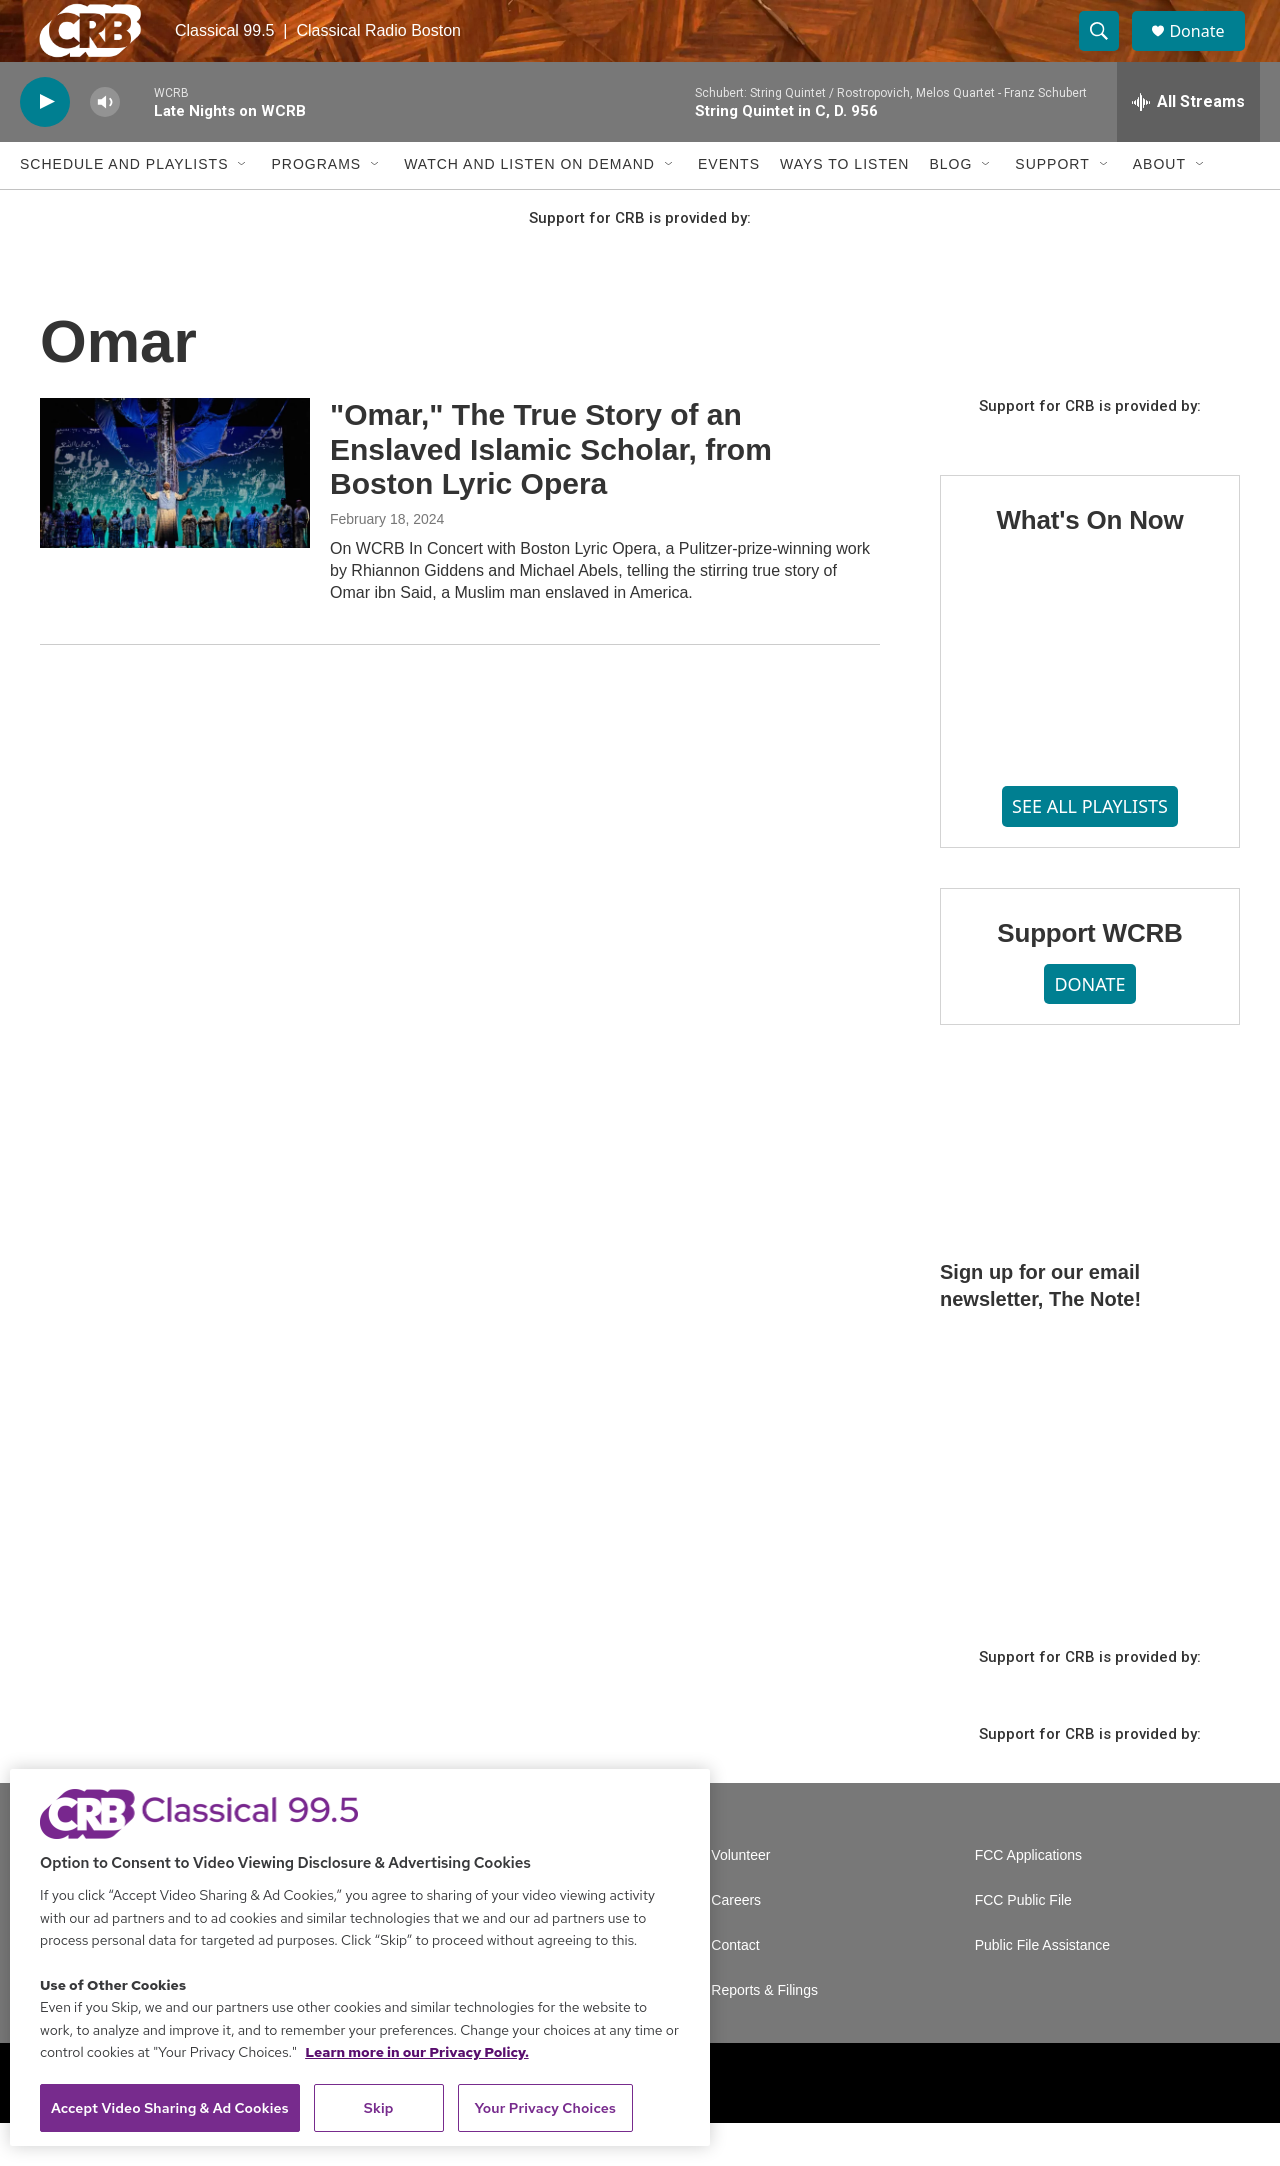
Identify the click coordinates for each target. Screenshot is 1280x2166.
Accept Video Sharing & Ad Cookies (170, 2108)
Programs (316, 208)
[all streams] (1188, 145)
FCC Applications (1028, 1898)
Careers (736, 1943)
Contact (735, 1988)
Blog (950, 208)
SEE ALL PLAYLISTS (1090, 849)
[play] (45, 145)
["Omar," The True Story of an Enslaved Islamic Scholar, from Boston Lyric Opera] (175, 516)
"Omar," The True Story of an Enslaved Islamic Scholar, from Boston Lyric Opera (551, 492)
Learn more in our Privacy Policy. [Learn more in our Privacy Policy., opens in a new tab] (417, 2052)
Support (1052, 208)
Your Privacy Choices (545, 2108)
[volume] (105, 145)
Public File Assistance (1042, 1988)
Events (729, 208)
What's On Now (1089, 563)
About (1159, 208)
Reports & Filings (764, 2033)
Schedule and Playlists (124, 208)
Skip (379, 2108)
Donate (1209, 52)
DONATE (1089, 1027)
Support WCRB (1089, 976)
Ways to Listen (844, 208)
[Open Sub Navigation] (243, 208)
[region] (360, 1957)
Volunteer (740, 1898)
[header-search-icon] (1108, 53)
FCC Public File (1023, 1943)
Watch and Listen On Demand (529, 208)
